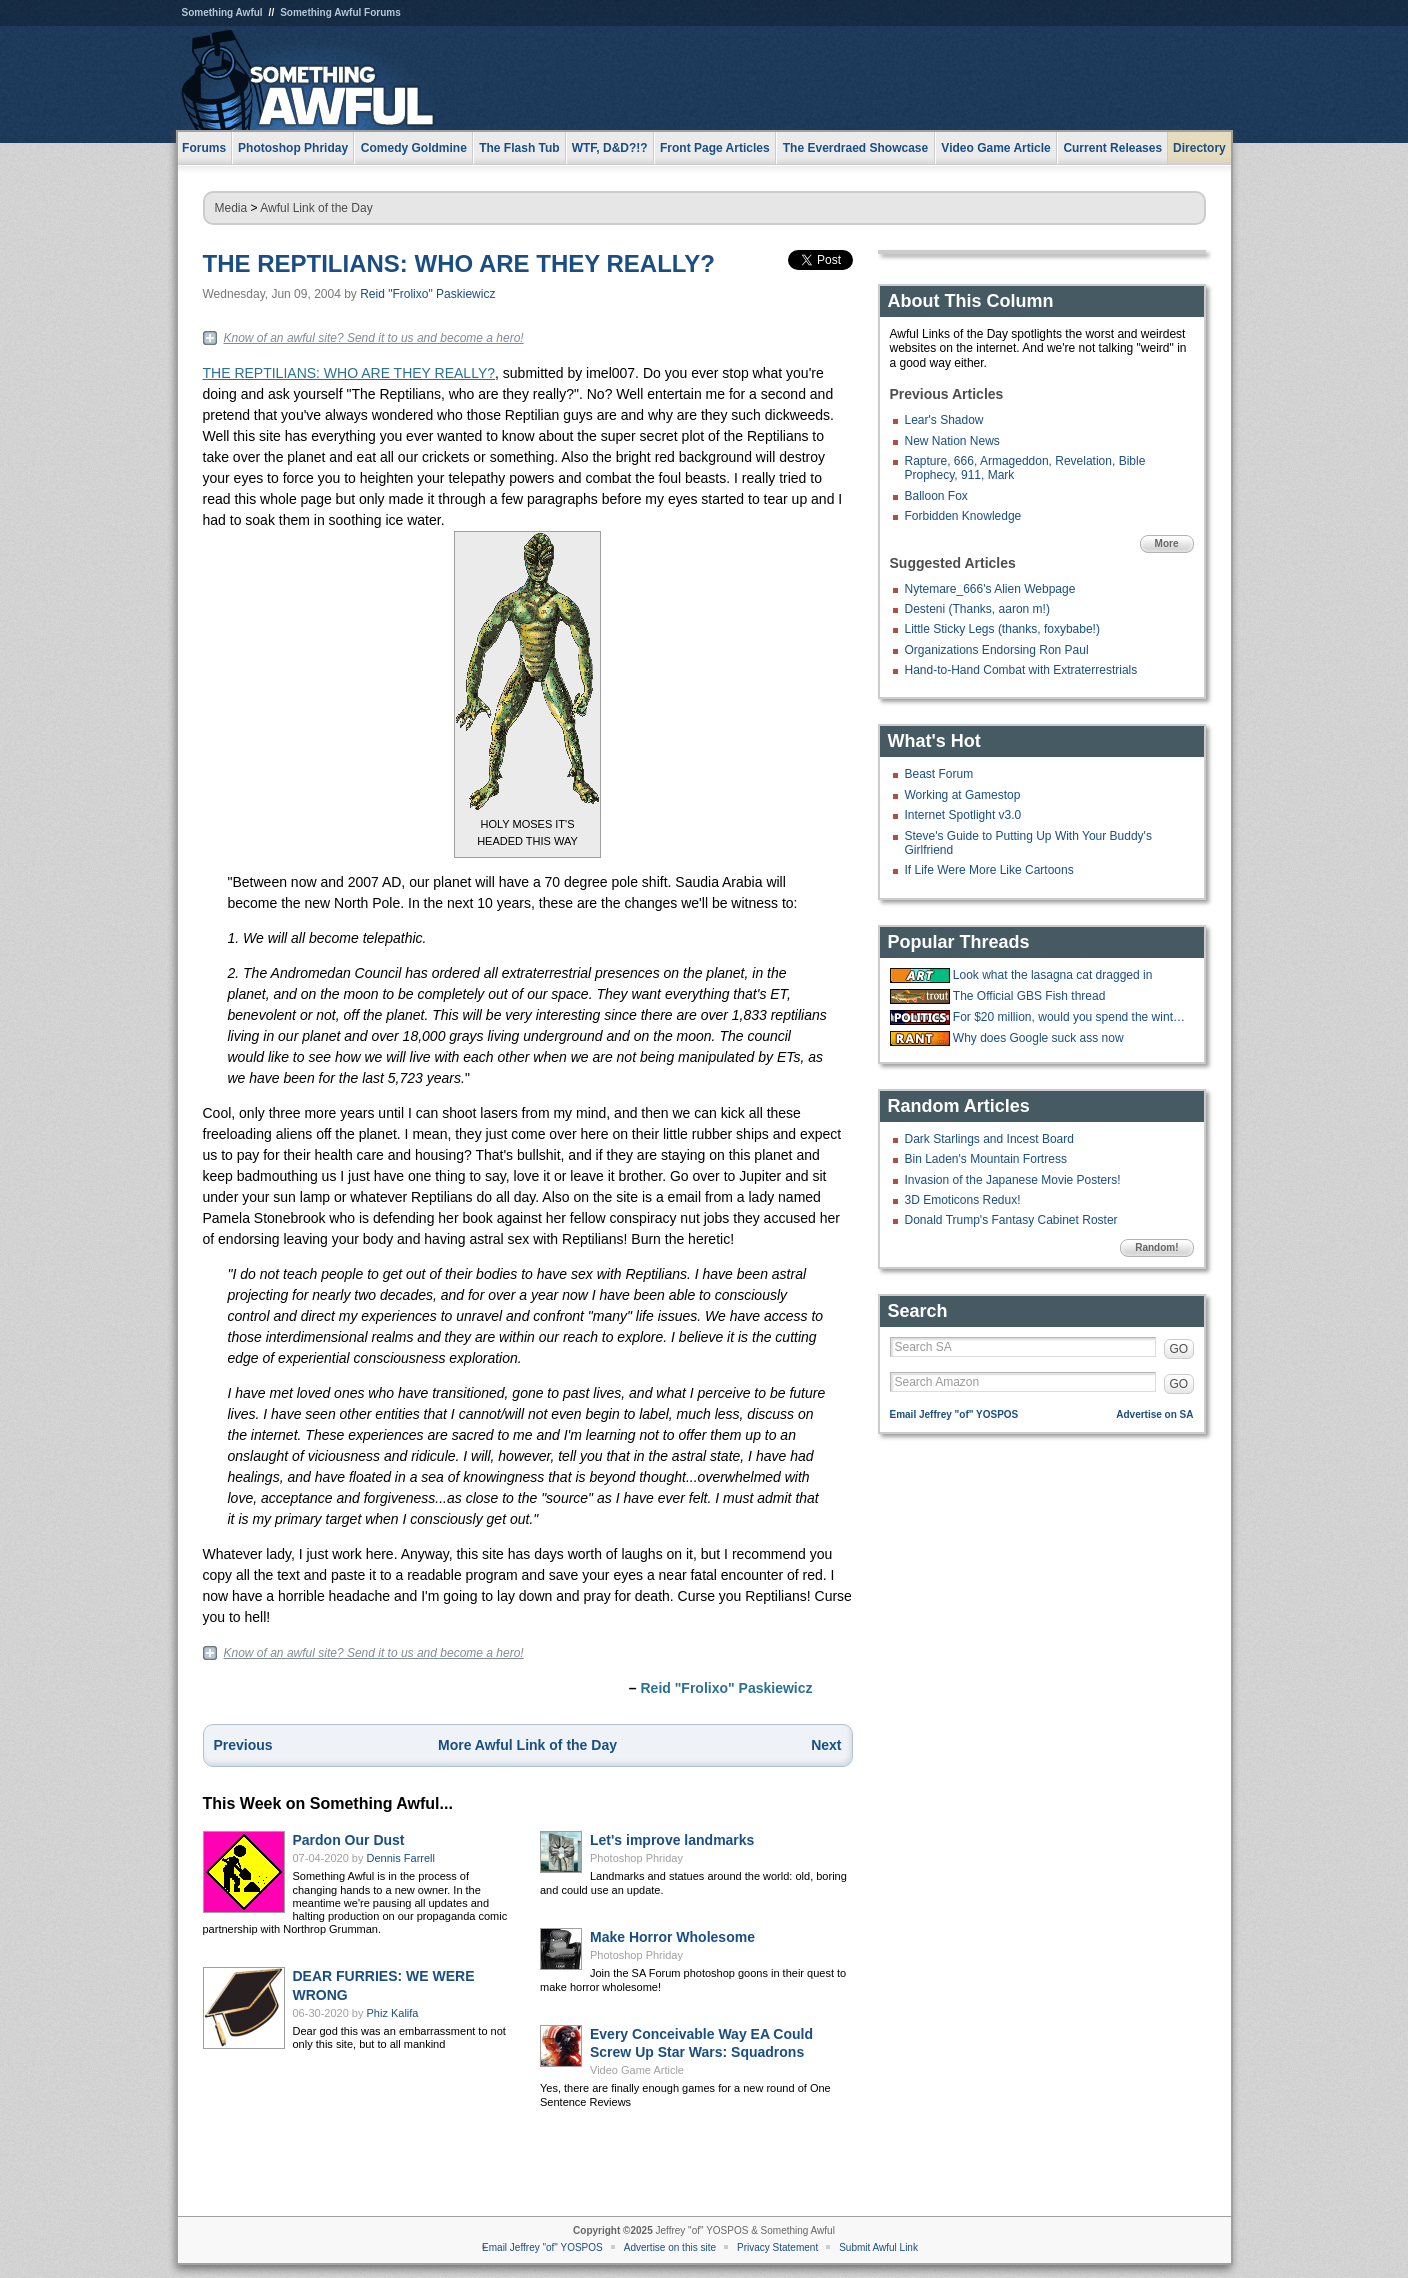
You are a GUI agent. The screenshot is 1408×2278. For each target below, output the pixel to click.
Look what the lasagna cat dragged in (1052, 975)
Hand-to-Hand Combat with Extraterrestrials (1021, 670)
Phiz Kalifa (393, 2013)
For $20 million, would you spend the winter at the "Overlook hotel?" (1071, 1017)
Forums (204, 148)
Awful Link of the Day (316, 208)
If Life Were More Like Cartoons (989, 870)
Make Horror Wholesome (672, 1937)
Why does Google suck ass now (1038, 1038)
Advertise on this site (670, 2247)
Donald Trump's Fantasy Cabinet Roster (1011, 1220)
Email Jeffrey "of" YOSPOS (954, 1414)
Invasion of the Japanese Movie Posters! (1013, 1180)
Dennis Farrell (401, 1858)
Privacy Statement (777, 2247)
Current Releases (1112, 148)
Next (826, 1745)
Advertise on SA (1154, 1414)
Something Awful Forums (340, 12)
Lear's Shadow (944, 420)
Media (231, 208)
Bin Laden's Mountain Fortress (986, 1159)
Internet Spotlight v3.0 (963, 815)
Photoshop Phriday (636, 1858)
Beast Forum (939, 774)
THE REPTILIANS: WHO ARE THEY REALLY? (459, 263)
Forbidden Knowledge (963, 516)
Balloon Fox (936, 496)
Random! (1156, 1247)
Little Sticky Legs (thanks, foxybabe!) (1002, 629)
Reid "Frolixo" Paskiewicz (427, 294)
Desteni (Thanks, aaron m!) (977, 609)
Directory (1199, 148)
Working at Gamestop (963, 795)
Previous (243, 1745)
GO (1179, 1349)
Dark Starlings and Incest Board (989, 1139)
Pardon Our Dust (349, 1840)
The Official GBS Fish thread (1029, 996)
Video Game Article (637, 2070)
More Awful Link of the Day (527, 1745)
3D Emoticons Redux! (963, 1200)
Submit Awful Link (878, 2247)
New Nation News (952, 441)
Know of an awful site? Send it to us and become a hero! (374, 338)
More (1167, 543)
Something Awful (222, 12)
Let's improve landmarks (672, 1840)
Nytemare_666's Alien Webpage (990, 589)
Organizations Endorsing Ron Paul (997, 650)
